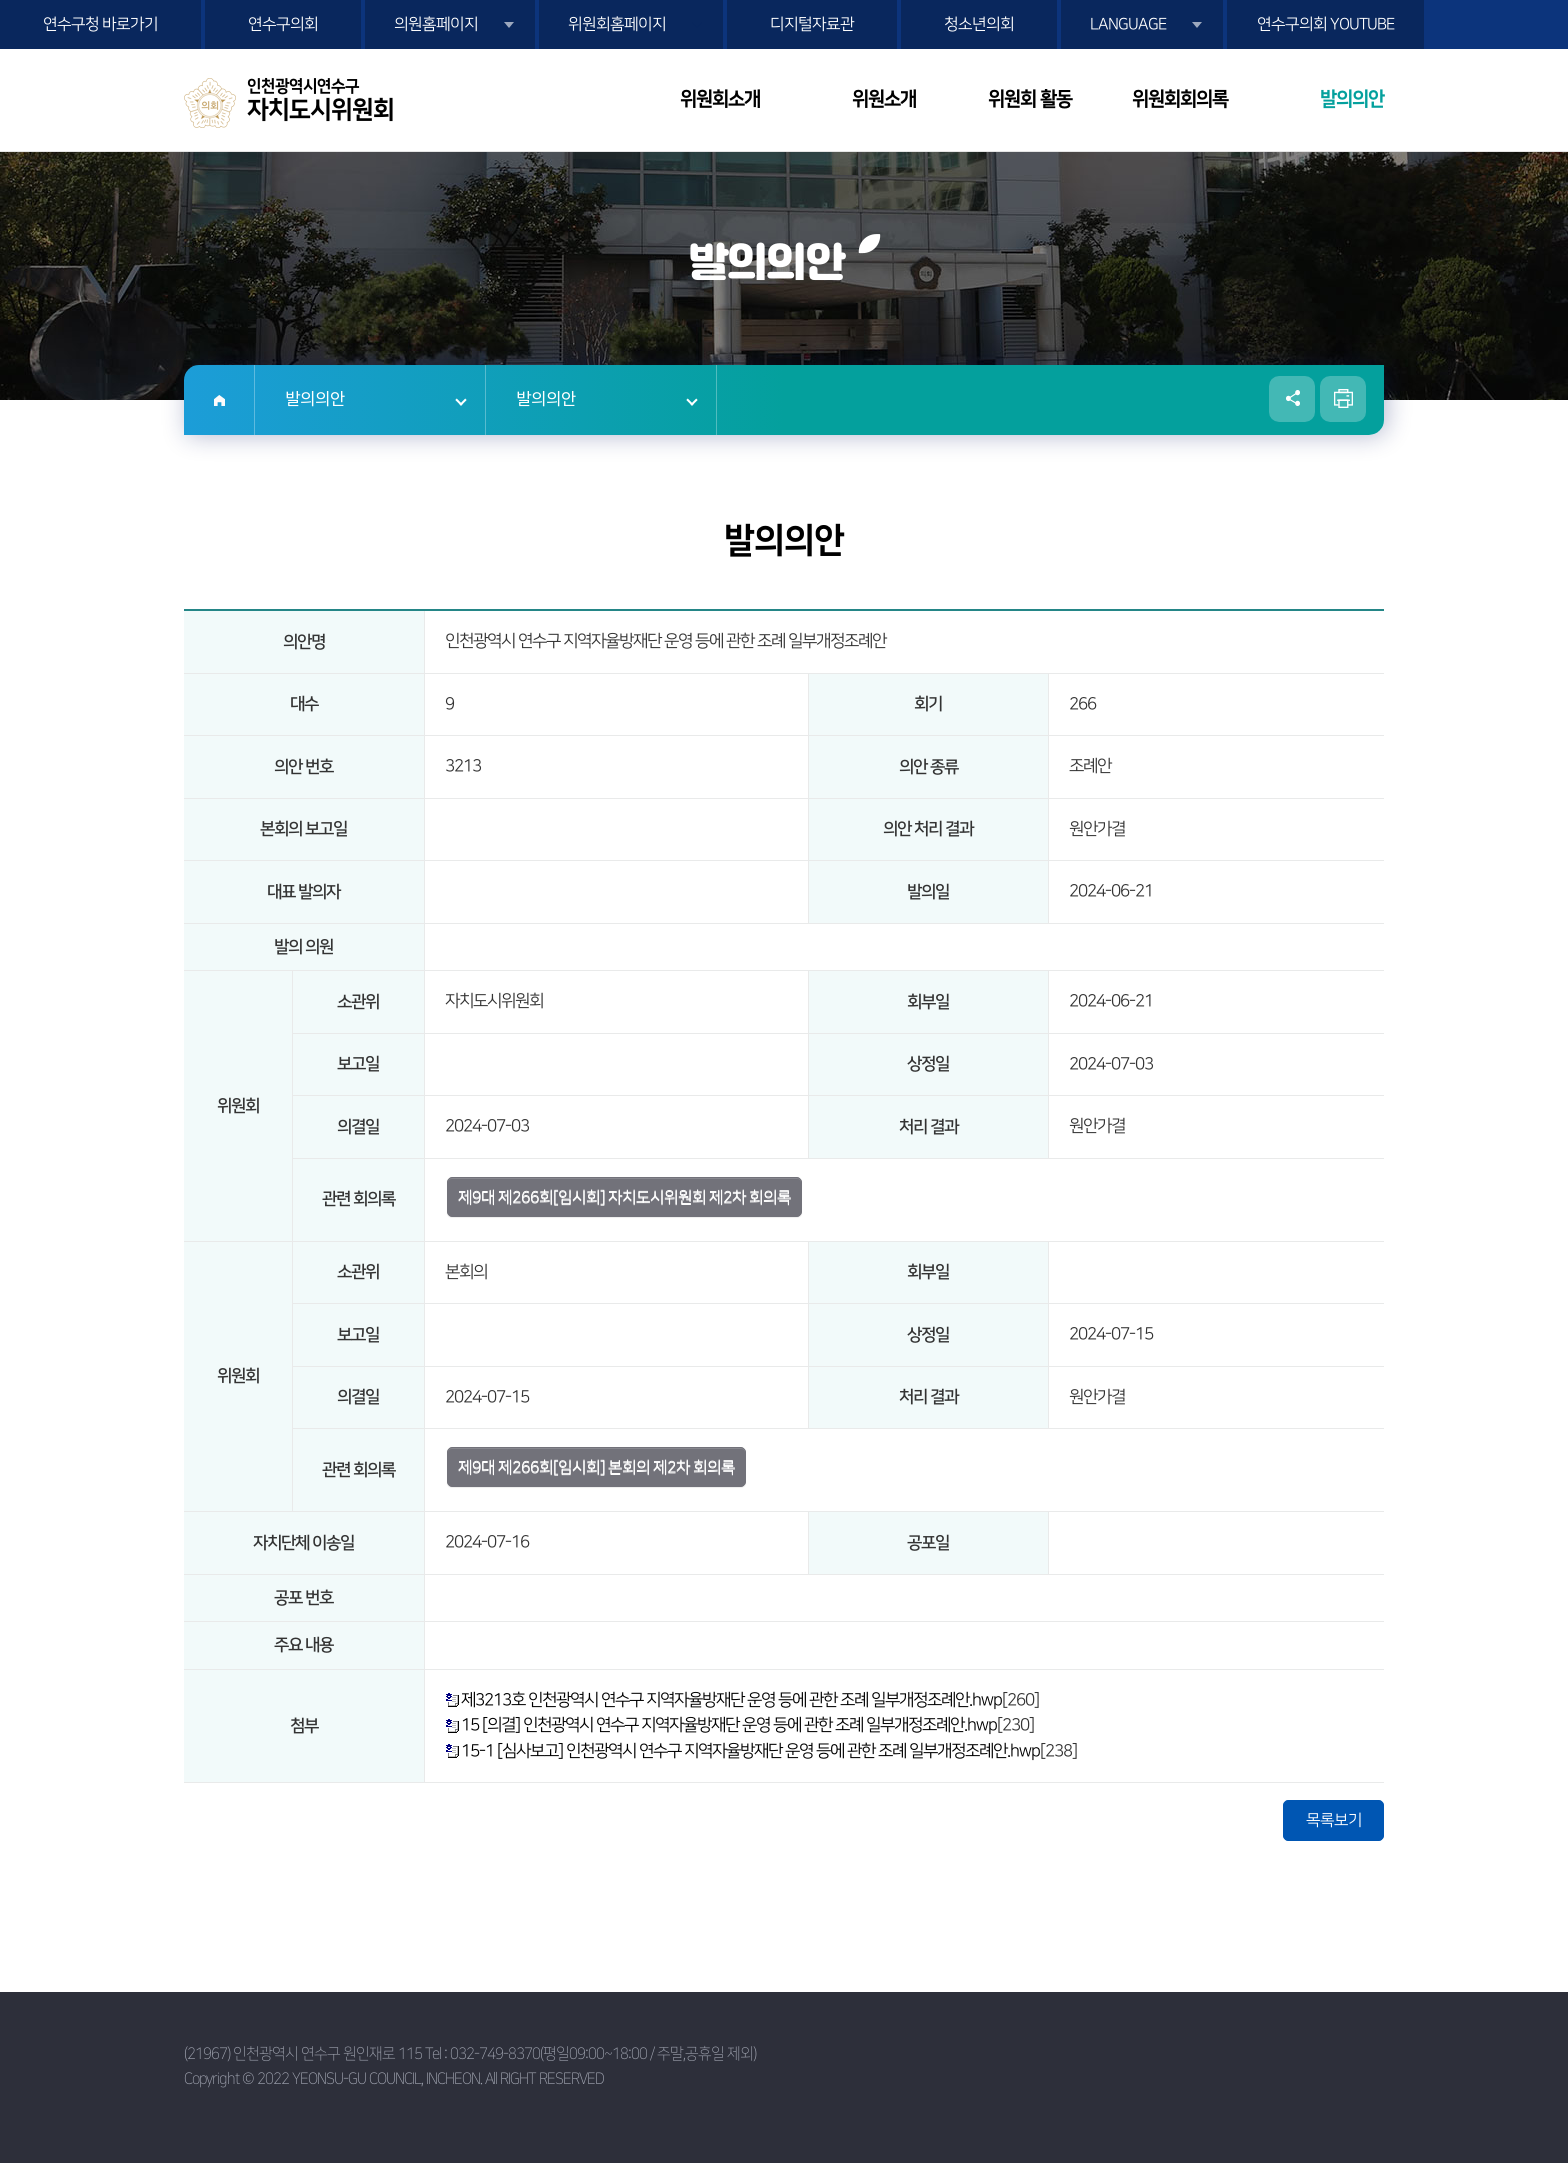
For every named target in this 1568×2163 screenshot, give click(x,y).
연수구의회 (283, 24)
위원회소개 (720, 99)
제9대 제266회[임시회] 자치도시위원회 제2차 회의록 (624, 1197)
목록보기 (1334, 1820)
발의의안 (1352, 99)
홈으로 (219, 400)
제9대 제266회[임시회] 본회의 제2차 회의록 (596, 1467)
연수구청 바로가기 (100, 24)
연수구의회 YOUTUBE (1325, 24)
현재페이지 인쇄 (1343, 399)
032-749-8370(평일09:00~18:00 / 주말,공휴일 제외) (603, 2053)
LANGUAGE (1128, 24)
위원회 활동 (1030, 99)
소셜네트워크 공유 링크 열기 (1292, 399)
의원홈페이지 (436, 24)
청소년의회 (979, 24)
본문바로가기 (0, 0)
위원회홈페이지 (617, 24)
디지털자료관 (812, 24)
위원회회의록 (1180, 99)
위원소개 (884, 99)
